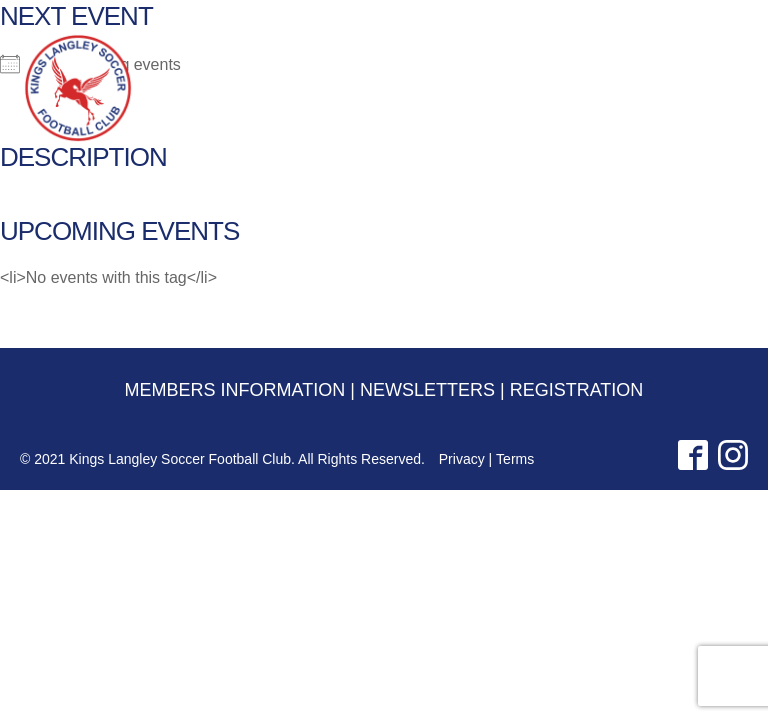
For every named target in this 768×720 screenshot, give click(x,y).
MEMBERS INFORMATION (498, 22)
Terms (515, 459)
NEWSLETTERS (616, 22)
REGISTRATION (707, 22)
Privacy (462, 459)
